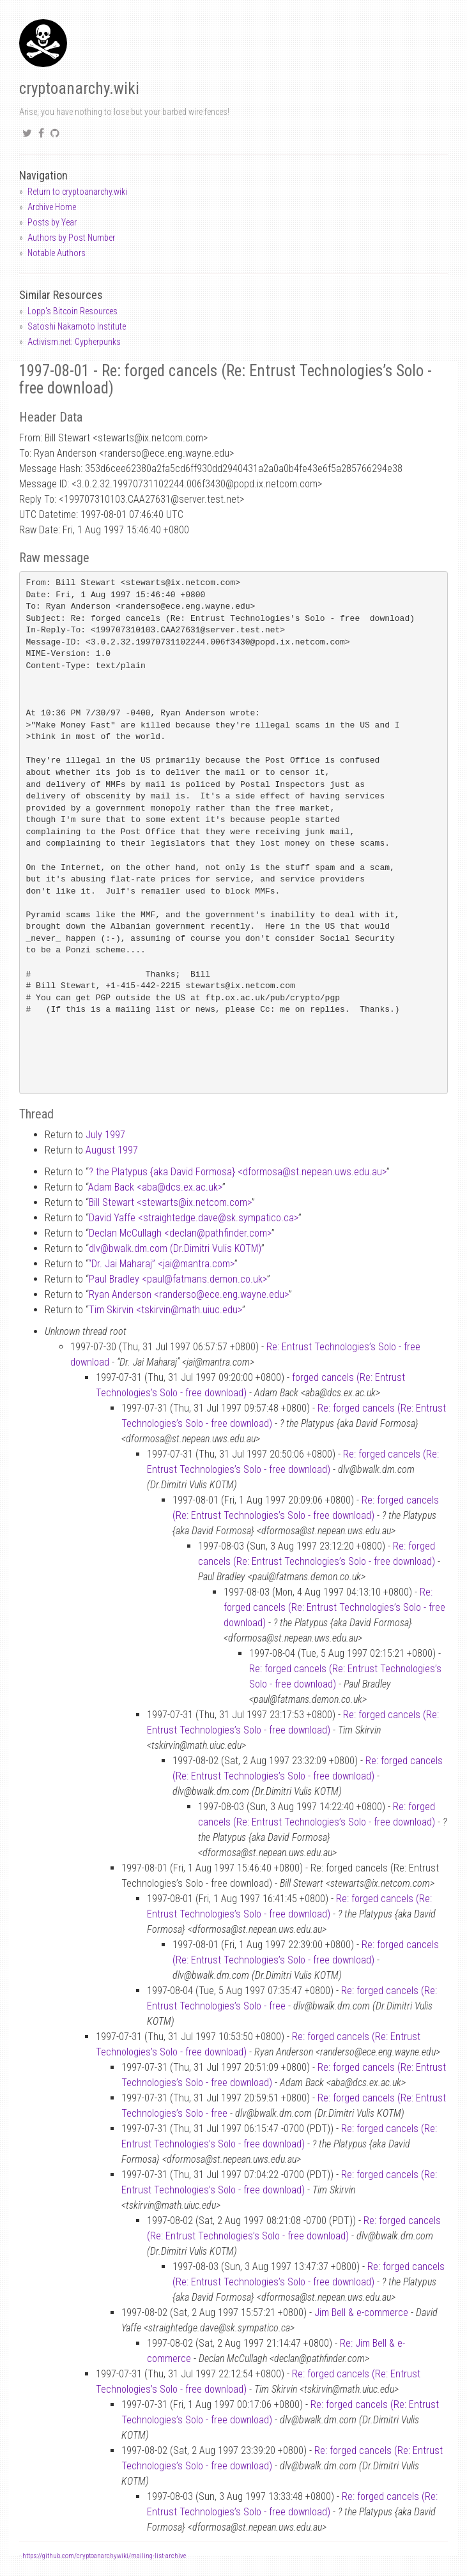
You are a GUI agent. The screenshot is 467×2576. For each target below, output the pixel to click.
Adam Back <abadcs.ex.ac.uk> (155, 1187)
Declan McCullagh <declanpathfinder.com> (180, 1233)
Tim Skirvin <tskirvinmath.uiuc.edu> (165, 1310)
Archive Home (51, 207)
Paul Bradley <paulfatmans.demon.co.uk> (178, 1279)
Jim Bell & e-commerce (361, 2312)
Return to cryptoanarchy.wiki (77, 192)
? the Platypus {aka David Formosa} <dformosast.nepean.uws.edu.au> (238, 1172)
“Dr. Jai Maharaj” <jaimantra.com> (161, 1264)
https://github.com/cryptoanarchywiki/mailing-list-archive (104, 2556)
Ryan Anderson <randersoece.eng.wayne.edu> (189, 1294)
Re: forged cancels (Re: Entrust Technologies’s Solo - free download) (334, 1607)
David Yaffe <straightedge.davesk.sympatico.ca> (193, 1218)
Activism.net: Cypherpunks (74, 342)
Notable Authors (56, 253)
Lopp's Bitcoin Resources (72, 311)
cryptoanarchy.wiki (79, 88)
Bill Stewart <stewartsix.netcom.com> (170, 1202)
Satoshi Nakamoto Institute (76, 326)
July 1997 (105, 1135)
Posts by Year (52, 222)
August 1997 (112, 1150)
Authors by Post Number (71, 237)
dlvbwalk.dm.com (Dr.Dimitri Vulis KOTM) (175, 1248)
